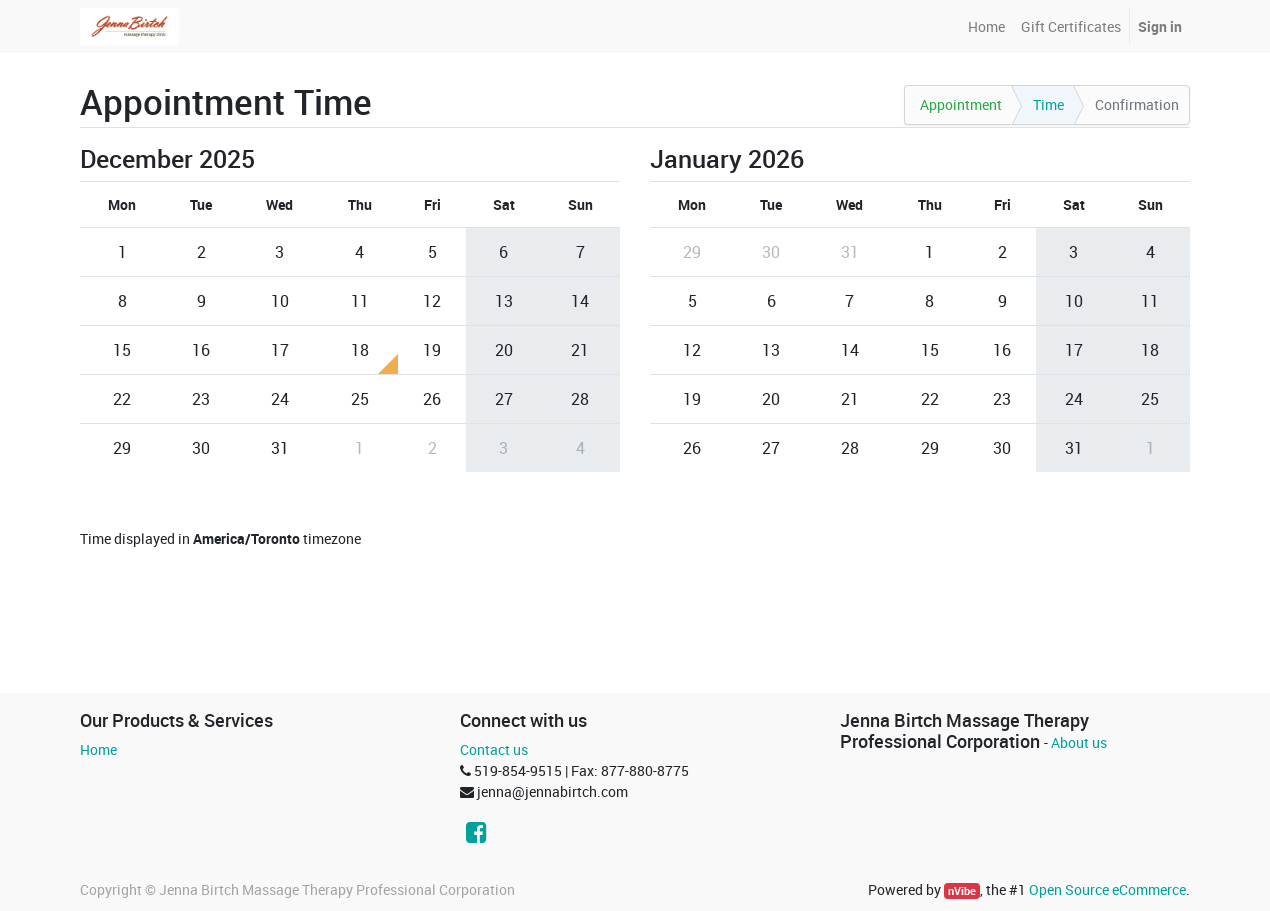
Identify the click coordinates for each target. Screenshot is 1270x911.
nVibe (962, 891)
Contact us (494, 749)
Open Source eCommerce (1107, 889)
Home (98, 749)
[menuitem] (986, 26)
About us (1079, 742)
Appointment (961, 104)
